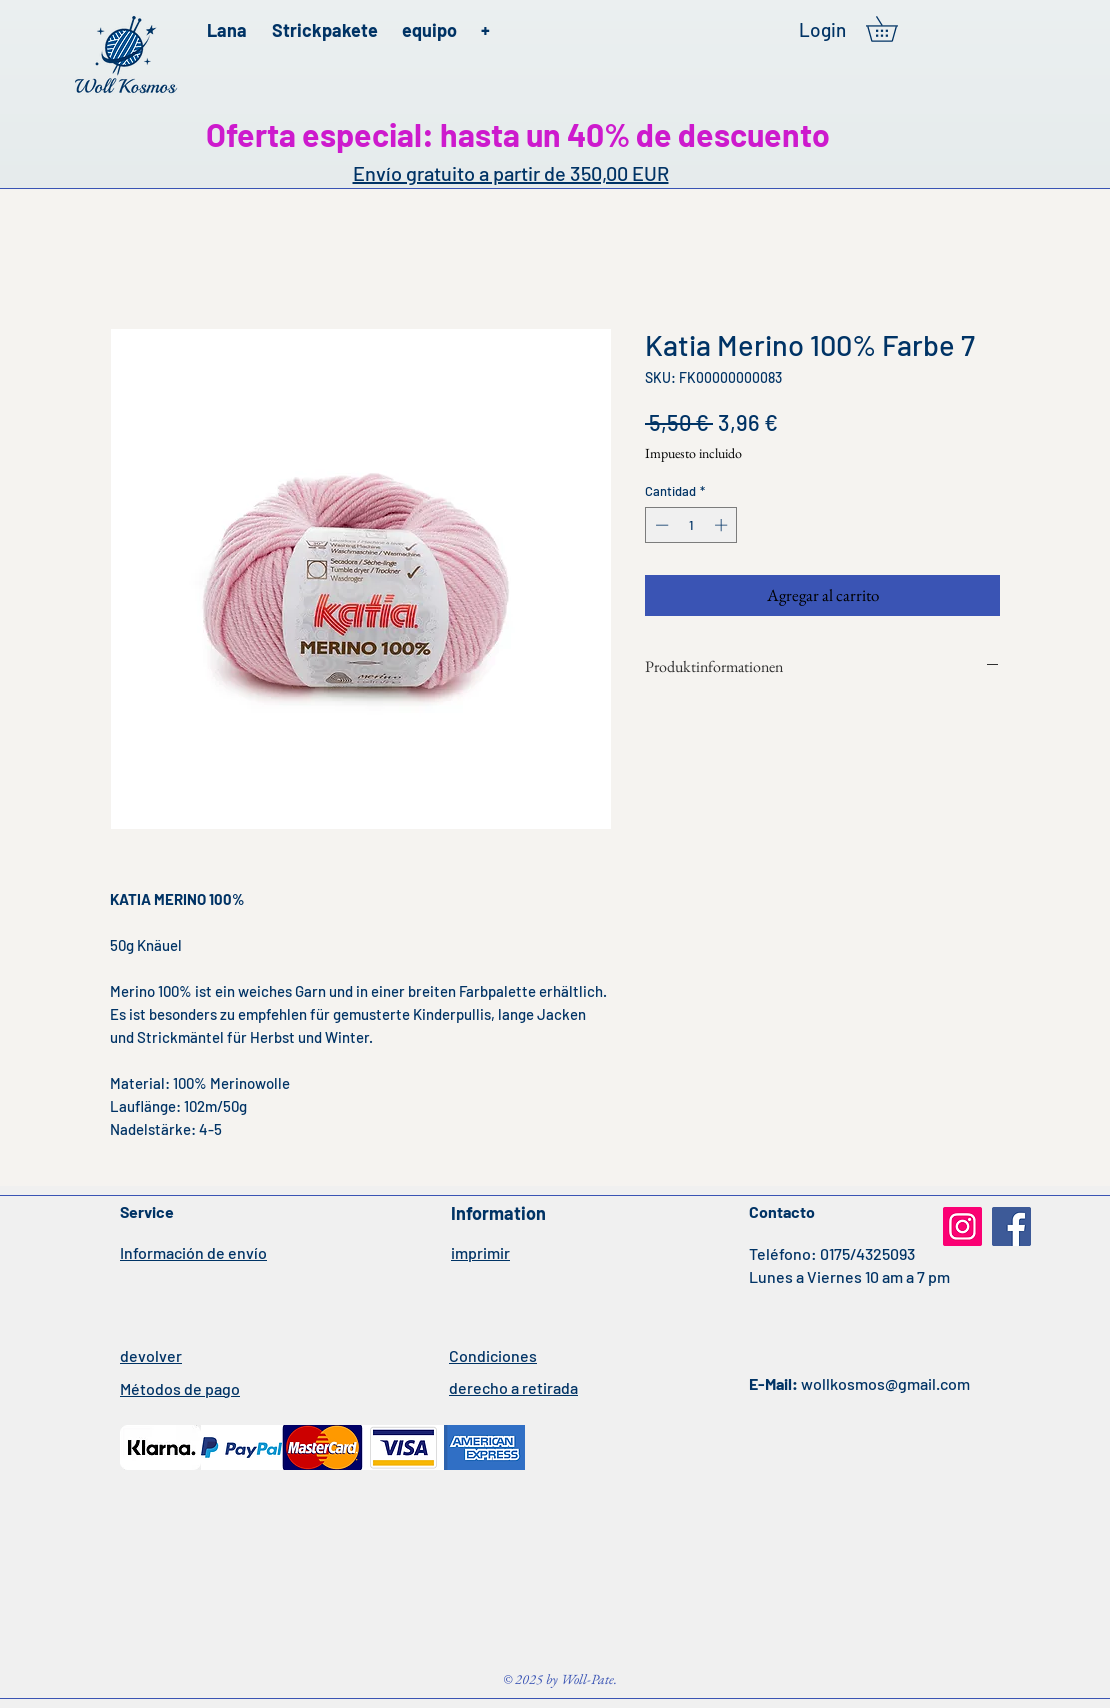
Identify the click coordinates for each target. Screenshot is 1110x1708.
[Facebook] (1011, 1226)
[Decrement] (660, 525)
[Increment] (723, 525)
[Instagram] (962, 1226)
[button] (894, 29)
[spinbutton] (691, 525)
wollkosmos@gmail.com (885, 1383)
